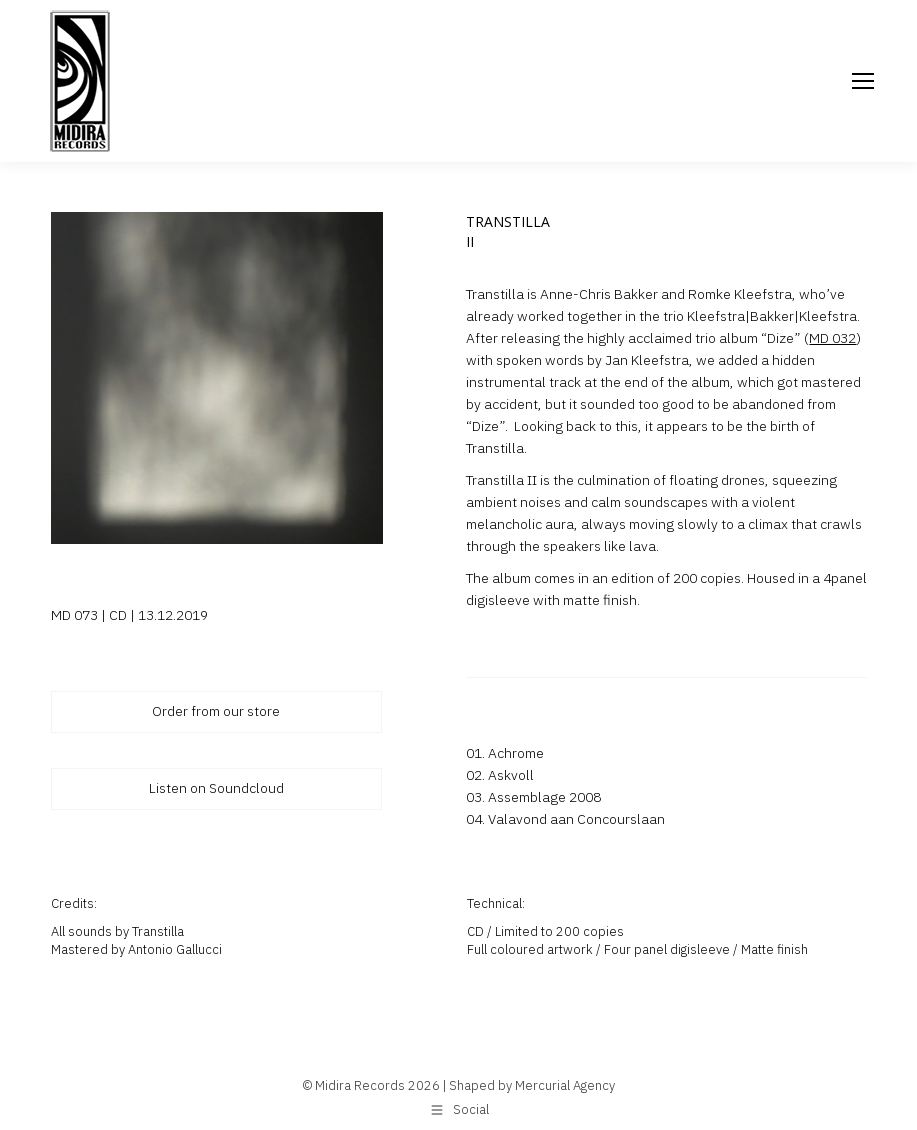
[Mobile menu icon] (863, 81)
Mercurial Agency (565, 1085)
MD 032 (832, 338)
